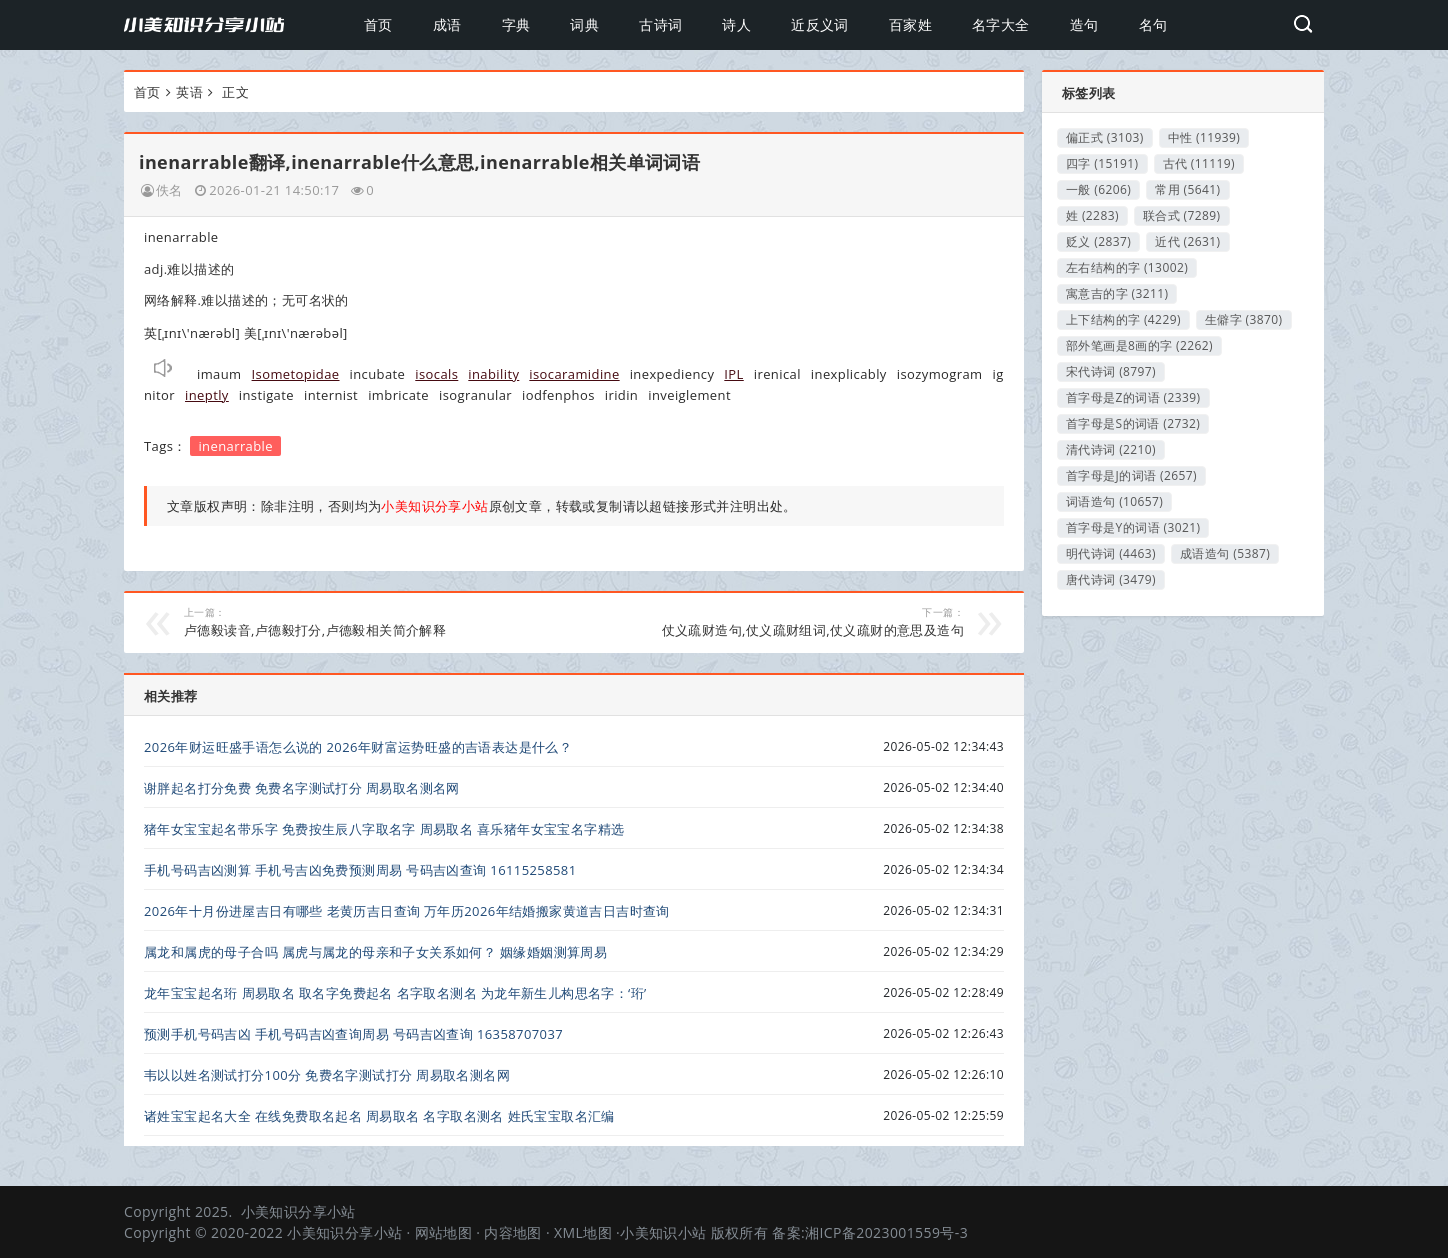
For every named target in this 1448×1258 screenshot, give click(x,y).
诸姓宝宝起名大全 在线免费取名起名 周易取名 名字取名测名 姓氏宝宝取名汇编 (379, 1116)
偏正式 (1105, 137)
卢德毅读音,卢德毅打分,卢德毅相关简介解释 (364, 622)
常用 (1187, 189)
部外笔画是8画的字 (1139, 345)
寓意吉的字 (1117, 293)
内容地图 (513, 1232)
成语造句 (1225, 553)
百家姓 (910, 24)
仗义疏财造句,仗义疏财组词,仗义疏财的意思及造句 (783, 622)
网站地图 (444, 1232)
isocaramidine (574, 374)
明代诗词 (1111, 553)
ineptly (207, 395)
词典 (584, 24)
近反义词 (820, 24)
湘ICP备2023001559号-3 (886, 1232)
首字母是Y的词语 (1133, 527)
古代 (1199, 163)
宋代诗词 (1111, 371)
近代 (1187, 241)
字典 (516, 24)
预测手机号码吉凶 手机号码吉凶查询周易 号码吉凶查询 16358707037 (353, 1034)
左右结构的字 (1127, 267)
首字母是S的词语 (1133, 423)
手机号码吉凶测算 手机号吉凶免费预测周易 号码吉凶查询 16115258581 (360, 870)
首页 (378, 24)
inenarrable (235, 446)
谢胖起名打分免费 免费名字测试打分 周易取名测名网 (302, 788)
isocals (436, 374)
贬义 (1098, 241)
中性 (1204, 137)
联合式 (1182, 215)
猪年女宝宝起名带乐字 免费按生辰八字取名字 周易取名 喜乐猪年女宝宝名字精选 (384, 829)
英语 (189, 92)
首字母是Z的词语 (1133, 397)
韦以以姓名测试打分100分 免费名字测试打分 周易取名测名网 (327, 1075)
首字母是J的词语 (1131, 475)
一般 (1098, 189)
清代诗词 (1111, 449)
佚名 (169, 190)
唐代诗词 (1111, 579)
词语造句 (1114, 501)
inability (493, 374)
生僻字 (1244, 319)
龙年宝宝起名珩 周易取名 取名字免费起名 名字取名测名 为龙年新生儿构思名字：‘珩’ (395, 993)
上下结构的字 (1123, 319)
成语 (447, 24)
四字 (1102, 163)
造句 (1084, 24)
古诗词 (660, 24)
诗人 (736, 24)
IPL (733, 374)
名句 (1153, 24)
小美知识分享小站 (298, 1211)
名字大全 (1001, 24)
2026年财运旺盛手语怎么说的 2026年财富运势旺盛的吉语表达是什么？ (358, 747)
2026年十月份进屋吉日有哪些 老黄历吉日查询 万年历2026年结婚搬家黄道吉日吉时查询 (407, 911)
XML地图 (583, 1232)
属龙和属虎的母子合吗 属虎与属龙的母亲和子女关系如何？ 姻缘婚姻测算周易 (375, 952)
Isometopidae (296, 374)
